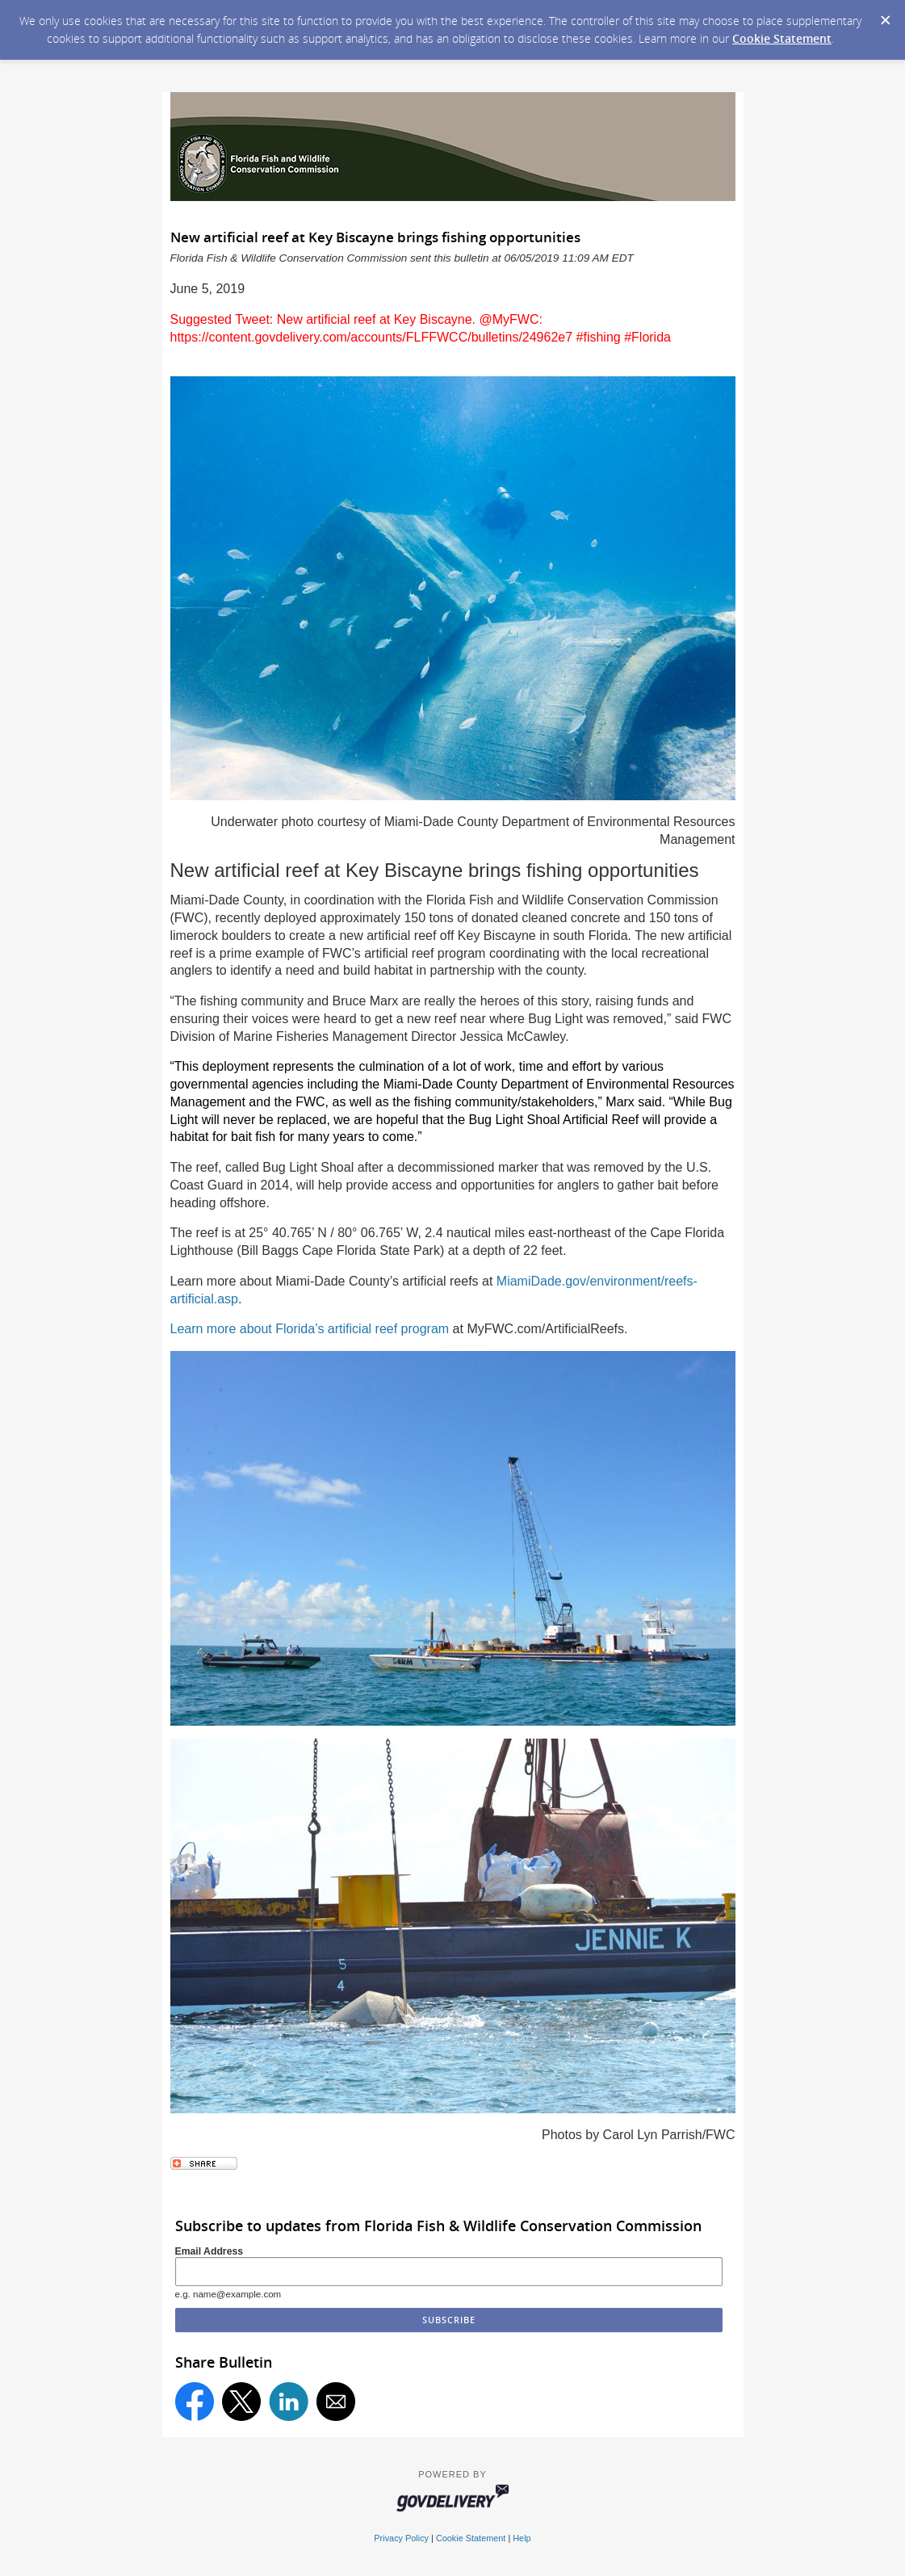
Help (521, 2538)
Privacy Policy (401, 2538)
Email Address (209, 2251)
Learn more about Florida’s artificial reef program (310, 1329)
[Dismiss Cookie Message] (885, 15)
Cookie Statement (782, 38)
